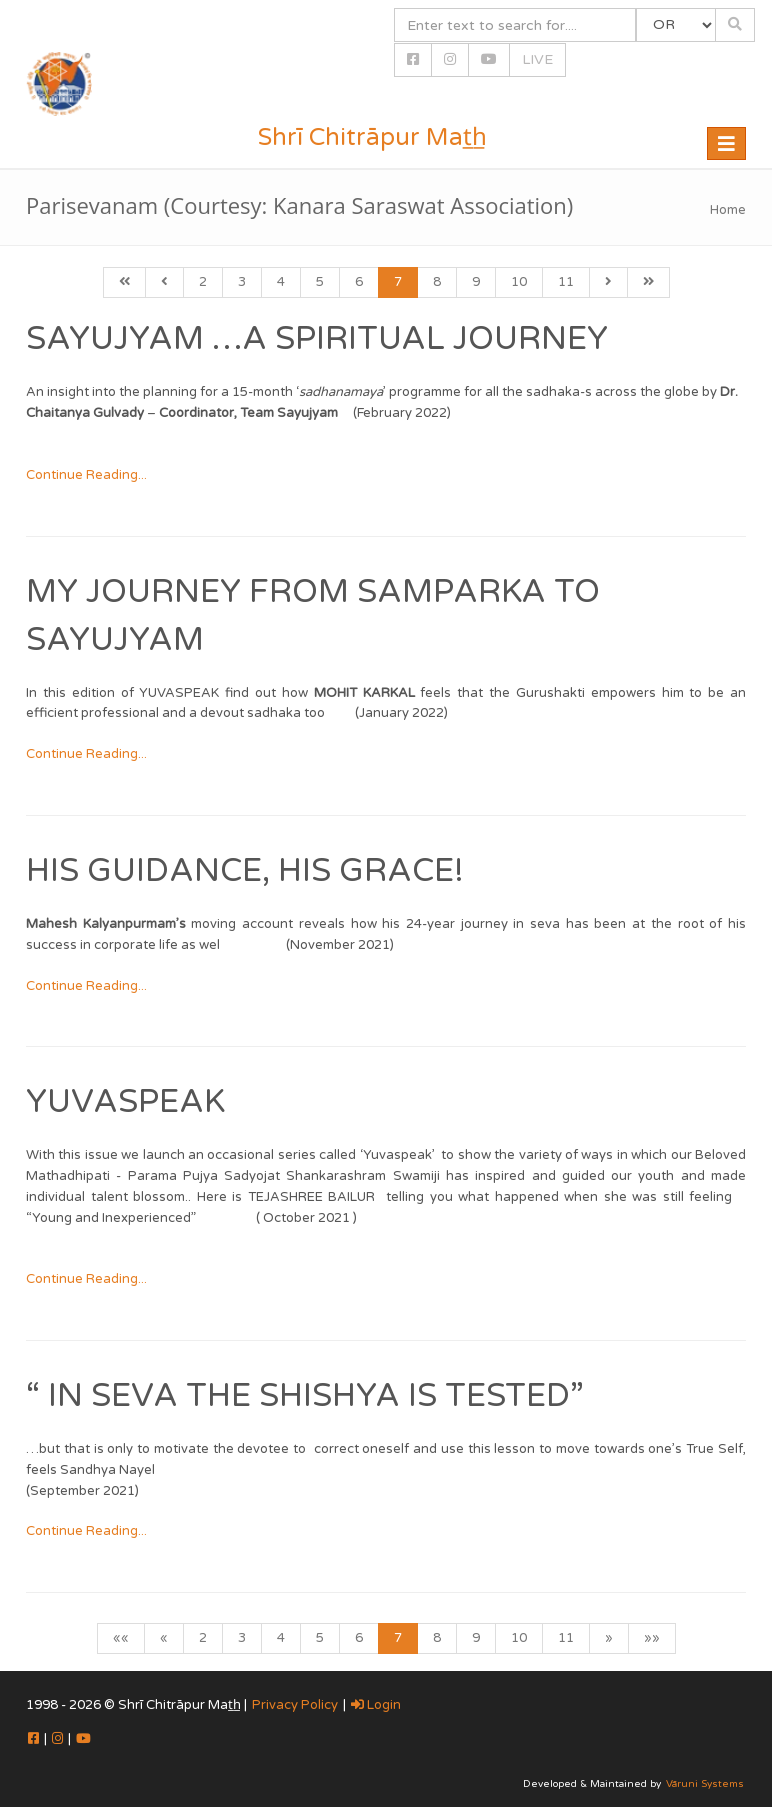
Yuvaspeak (125, 1102)
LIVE (537, 59)
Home (728, 210)
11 (566, 282)
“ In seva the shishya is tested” (305, 1396)
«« (121, 1638)
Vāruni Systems (705, 1784)
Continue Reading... (86, 475)
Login (376, 1705)
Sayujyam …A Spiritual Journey (317, 339)
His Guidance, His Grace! (245, 871)
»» (652, 1638)
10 (519, 282)
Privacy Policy (295, 1705)
